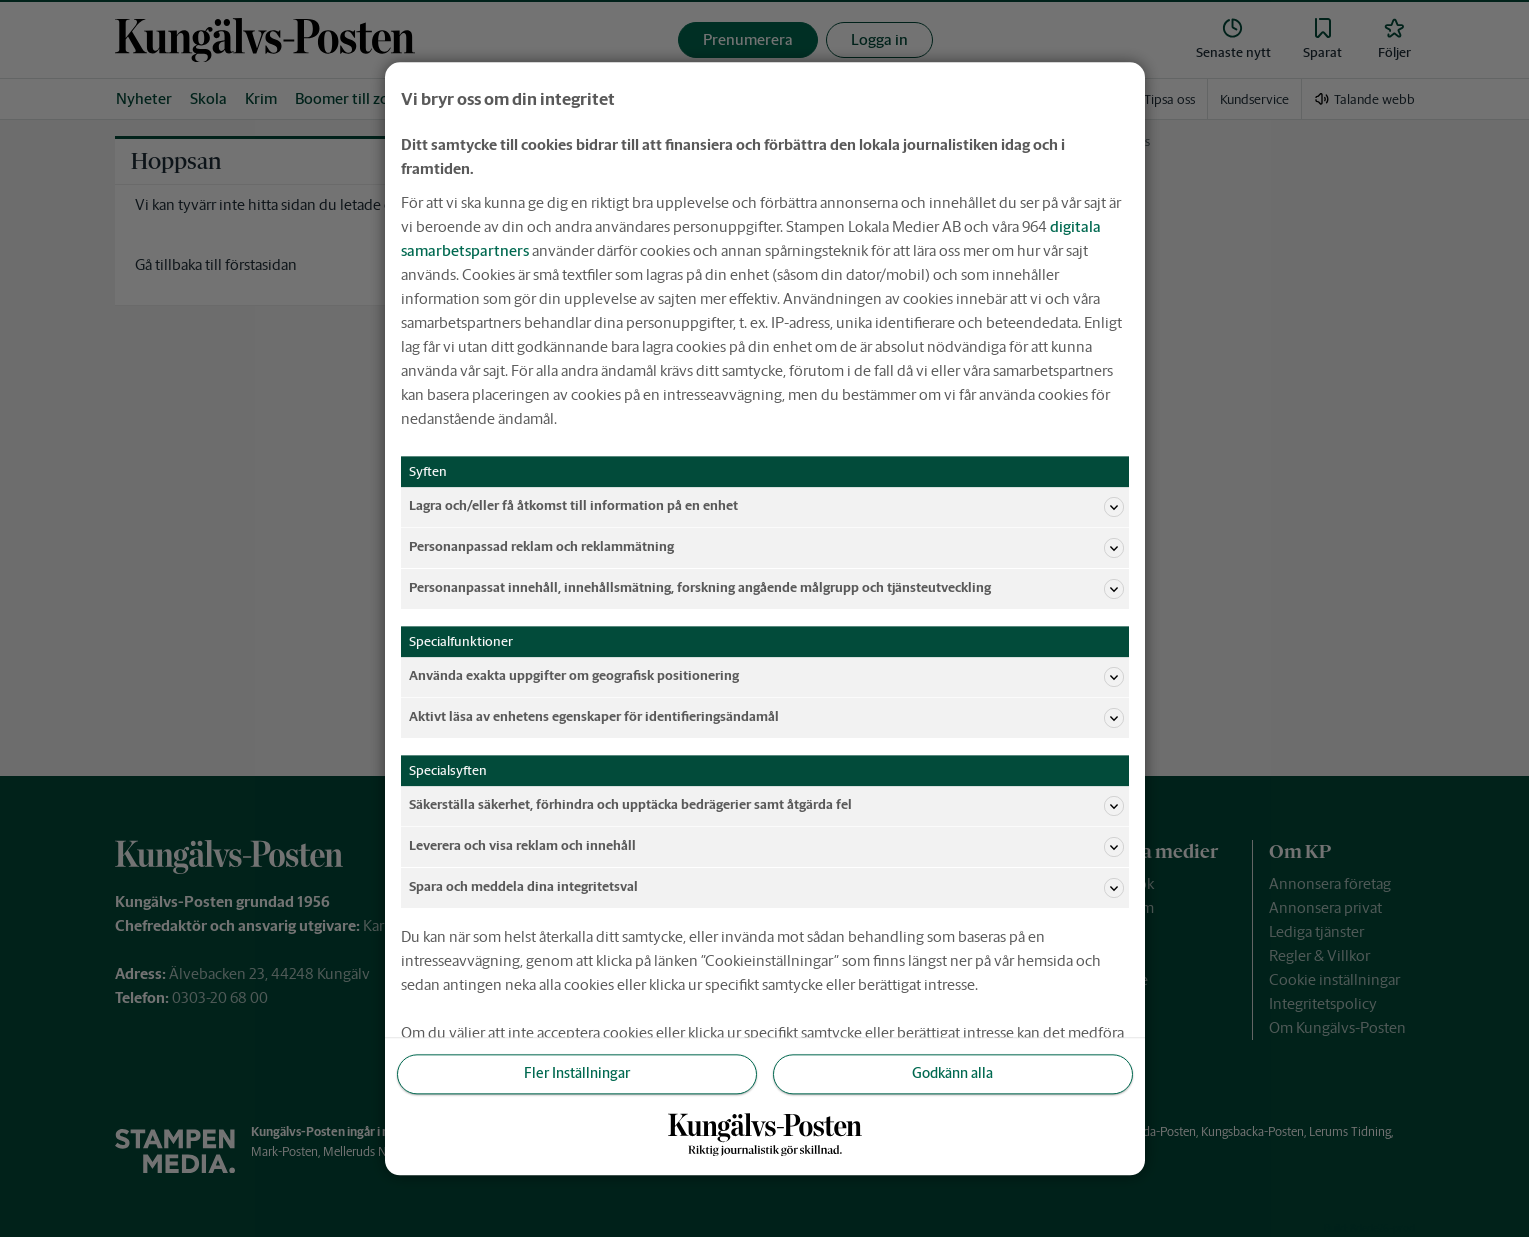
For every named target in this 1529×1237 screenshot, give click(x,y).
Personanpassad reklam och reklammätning (766, 548)
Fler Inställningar (577, 1074)
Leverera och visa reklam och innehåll (766, 847)
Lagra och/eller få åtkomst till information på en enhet (766, 507)
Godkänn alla (952, 1074)
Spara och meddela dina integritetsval (766, 888)
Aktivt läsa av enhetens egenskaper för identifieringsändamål (766, 718)
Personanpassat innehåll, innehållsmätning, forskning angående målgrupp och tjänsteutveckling (766, 589)
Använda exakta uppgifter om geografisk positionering (766, 677)
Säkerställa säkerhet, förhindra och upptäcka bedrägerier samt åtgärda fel (766, 806)
